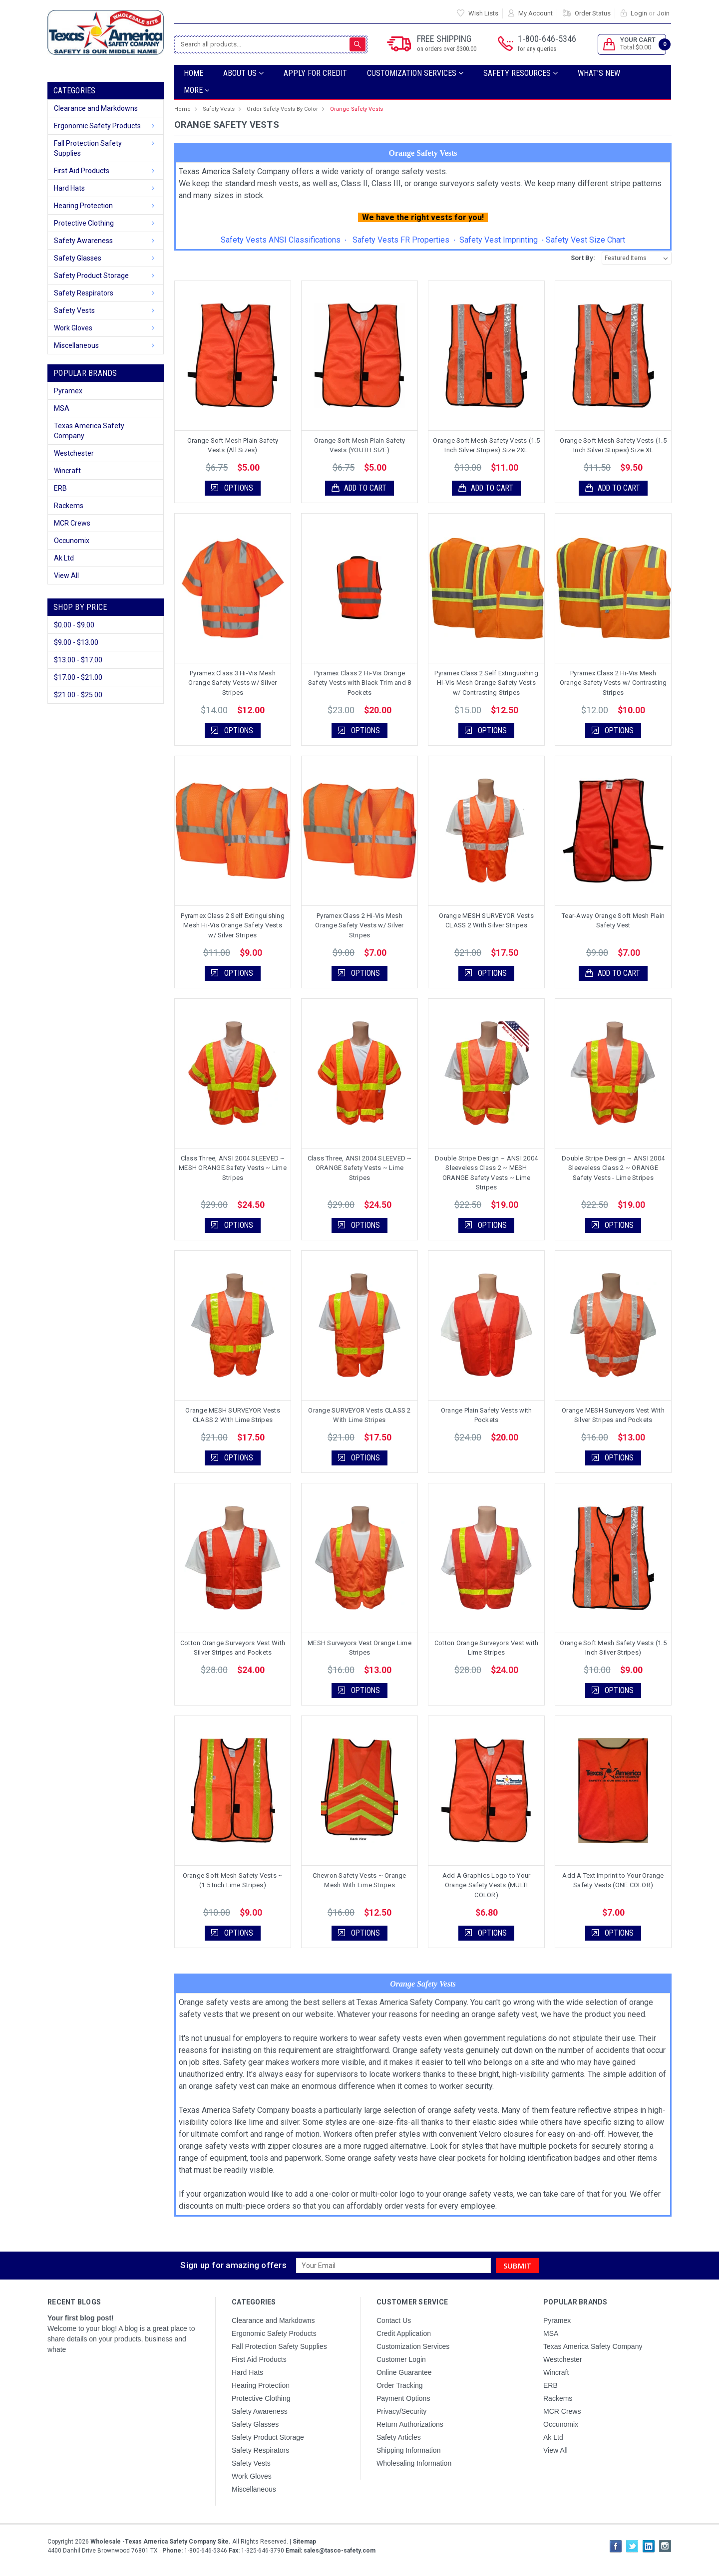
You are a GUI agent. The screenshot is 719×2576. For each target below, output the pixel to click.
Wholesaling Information (413, 2463)
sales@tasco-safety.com (338, 2550)
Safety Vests (74, 310)
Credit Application (403, 2333)
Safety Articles (398, 2437)
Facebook (615, 2546)
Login (639, 13)
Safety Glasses (77, 258)
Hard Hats (69, 188)
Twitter (632, 2546)
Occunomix (71, 541)
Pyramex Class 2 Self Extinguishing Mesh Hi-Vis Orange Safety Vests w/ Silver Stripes (233, 925)
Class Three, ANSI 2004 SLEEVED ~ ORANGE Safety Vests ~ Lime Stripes (360, 1167)
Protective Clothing (84, 223)
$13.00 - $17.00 (78, 660)
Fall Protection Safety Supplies (88, 148)
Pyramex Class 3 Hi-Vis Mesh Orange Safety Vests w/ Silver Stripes (232, 682)
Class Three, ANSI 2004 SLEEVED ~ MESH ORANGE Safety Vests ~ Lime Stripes (233, 1167)
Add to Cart (365, 488)
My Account (535, 13)
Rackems (68, 506)
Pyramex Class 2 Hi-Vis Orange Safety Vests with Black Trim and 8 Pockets (359, 682)
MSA (61, 408)
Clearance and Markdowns (96, 108)
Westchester (74, 453)
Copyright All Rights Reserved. (181, 2541)
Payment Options (403, 2398)
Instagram (665, 2546)
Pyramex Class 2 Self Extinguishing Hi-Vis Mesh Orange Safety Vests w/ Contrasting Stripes (486, 682)
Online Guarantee (404, 2372)
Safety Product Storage (91, 276)
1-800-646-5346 (547, 43)
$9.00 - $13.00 (76, 642)
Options (239, 488)
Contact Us (393, 2320)
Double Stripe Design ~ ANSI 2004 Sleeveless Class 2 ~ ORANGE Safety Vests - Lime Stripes (613, 1167)
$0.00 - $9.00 (74, 625)
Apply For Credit (315, 73)
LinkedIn (648, 2546)
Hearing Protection (83, 206)
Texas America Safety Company (89, 431)
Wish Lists (483, 13)
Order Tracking (399, 2385)
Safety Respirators (83, 293)
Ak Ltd (64, 558)
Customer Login (401, 2359)
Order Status (593, 13)
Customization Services (415, 73)
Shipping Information (408, 2450)
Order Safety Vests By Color (282, 109)
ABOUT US (243, 73)
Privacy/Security (401, 2411)
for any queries (537, 48)
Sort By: (583, 258)
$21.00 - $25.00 (78, 695)
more (196, 90)
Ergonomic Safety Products (97, 126)
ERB (60, 488)
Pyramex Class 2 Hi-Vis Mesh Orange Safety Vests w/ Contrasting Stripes (613, 682)
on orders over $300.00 (446, 48)
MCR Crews (72, 523)
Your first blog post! (80, 2318)
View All (66, 575)
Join (663, 13)
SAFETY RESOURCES (520, 73)
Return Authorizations (409, 2424)
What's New (599, 73)
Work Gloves (73, 328)
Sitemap (304, 2541)
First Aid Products (81, 171)
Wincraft (67, 471)
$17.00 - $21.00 (78, 677)
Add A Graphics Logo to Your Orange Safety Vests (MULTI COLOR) (486, 1885)
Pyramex (68, 391)
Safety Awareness (83, 241)
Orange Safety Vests (356, 109)
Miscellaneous (76, 345)
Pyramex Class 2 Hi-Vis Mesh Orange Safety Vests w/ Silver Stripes (359, 925)
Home (193, 73)
